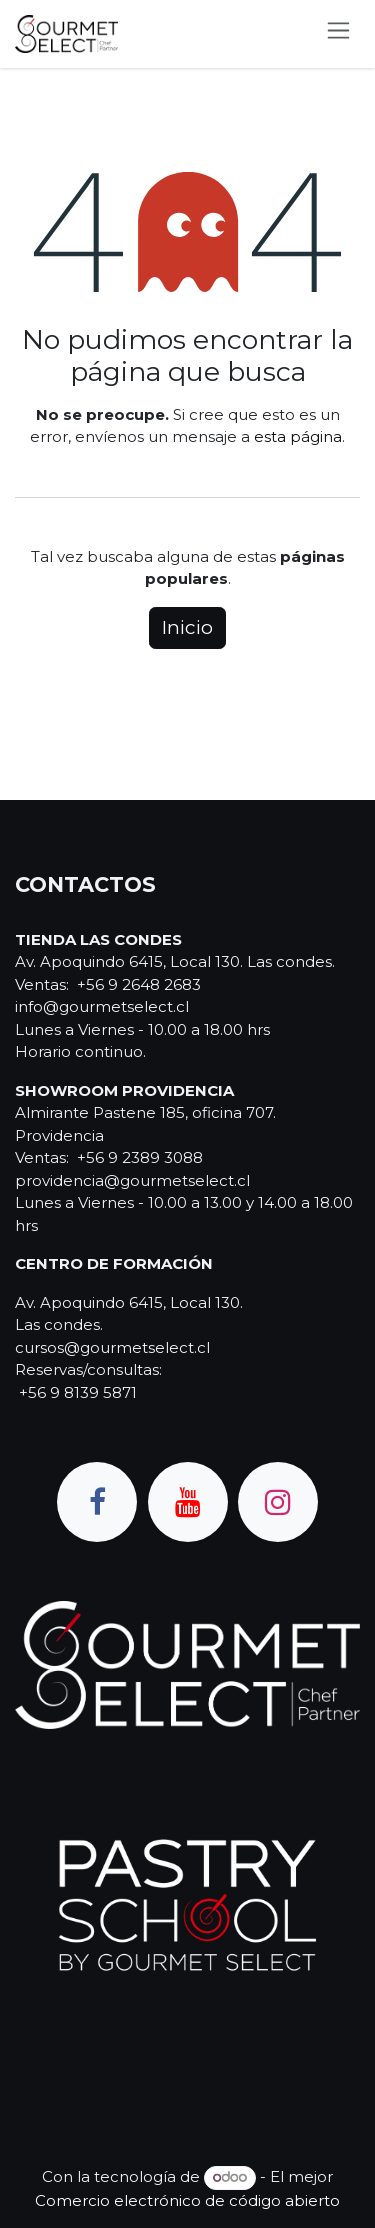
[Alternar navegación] (338, 34)
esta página (298, 436)
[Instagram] (278, 1502)
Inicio (187, 627)
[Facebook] (97, 1502)
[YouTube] (188, 1502)
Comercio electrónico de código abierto (187, 2200)
